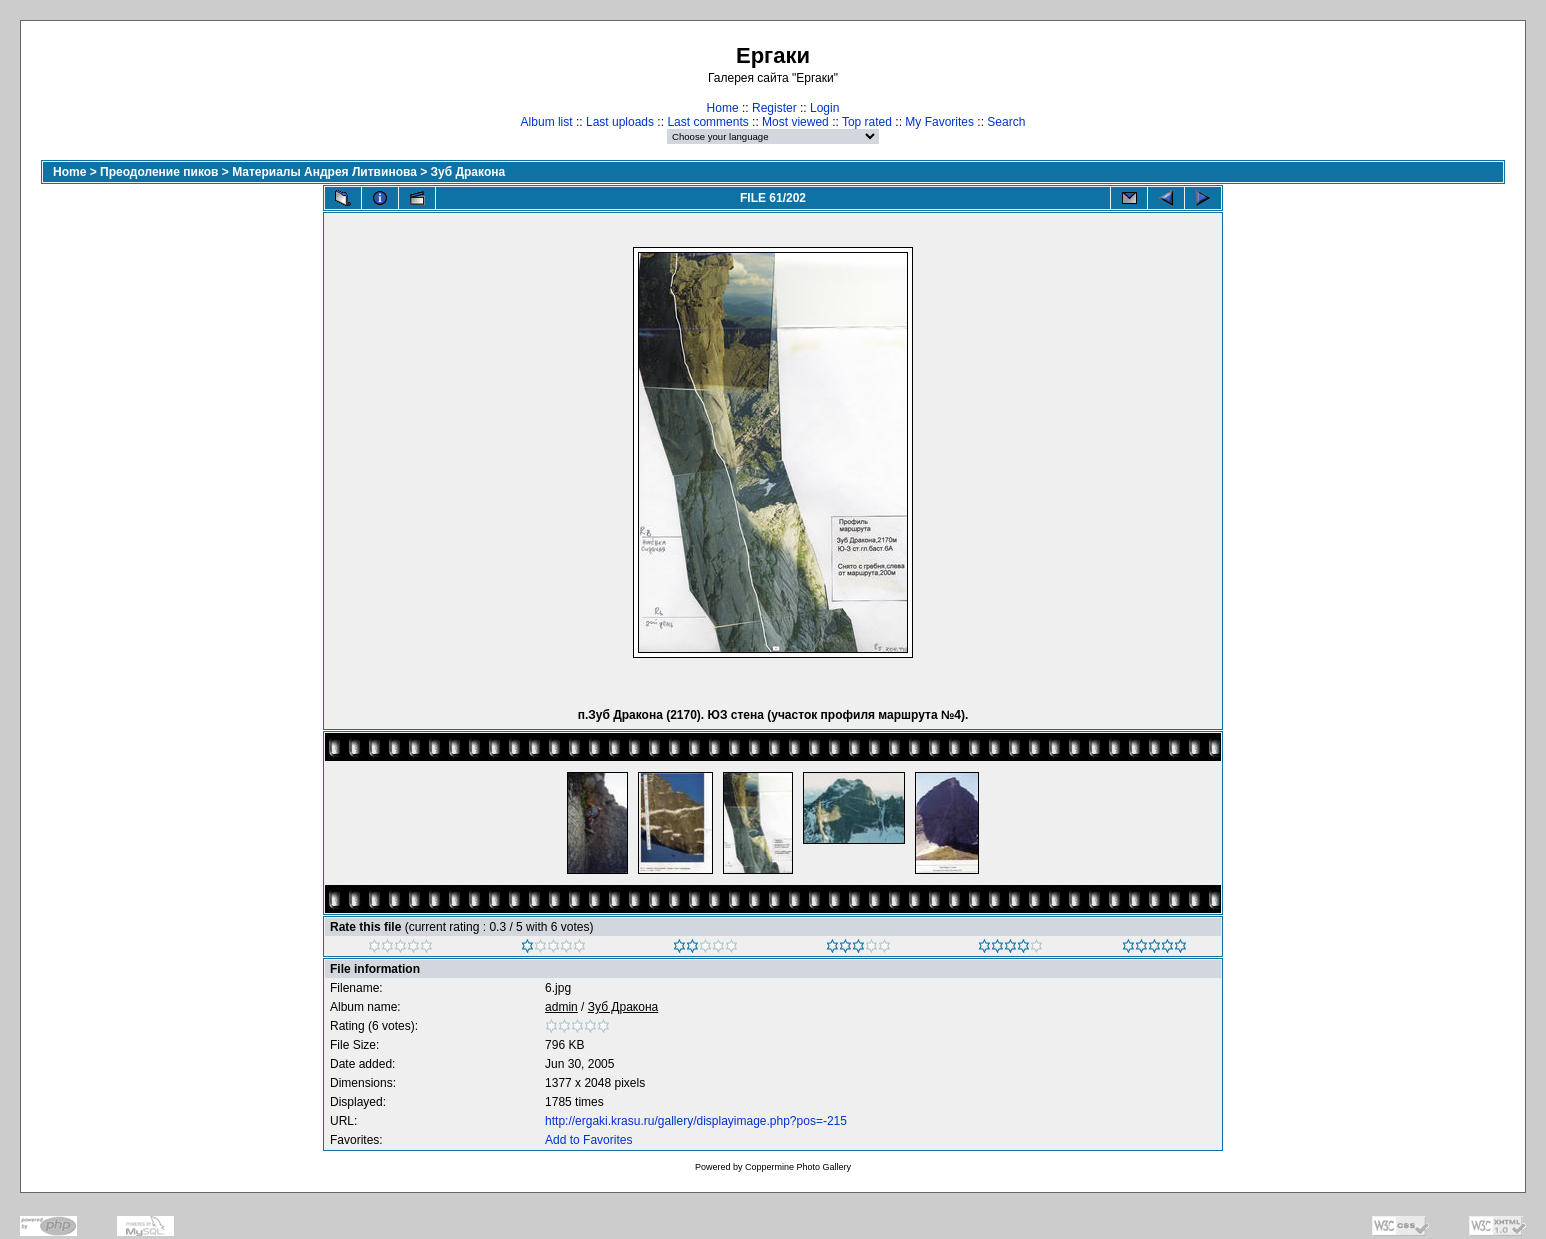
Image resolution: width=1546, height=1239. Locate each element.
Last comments (707, 122)
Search (1006, 122)
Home (723, 108)
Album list (547, 122)
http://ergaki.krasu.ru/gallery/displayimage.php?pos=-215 (696, 1121)
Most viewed (795, 122)
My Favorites (939, 122)
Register (774, 108)
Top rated (867, 122)
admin (561, 1007)
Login (824, 108)
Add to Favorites (588, 1140)
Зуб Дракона (468, 172)
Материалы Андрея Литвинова (324, 172)
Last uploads (620, 122)
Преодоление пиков (159, 172)
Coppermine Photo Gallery (798, 1167)
